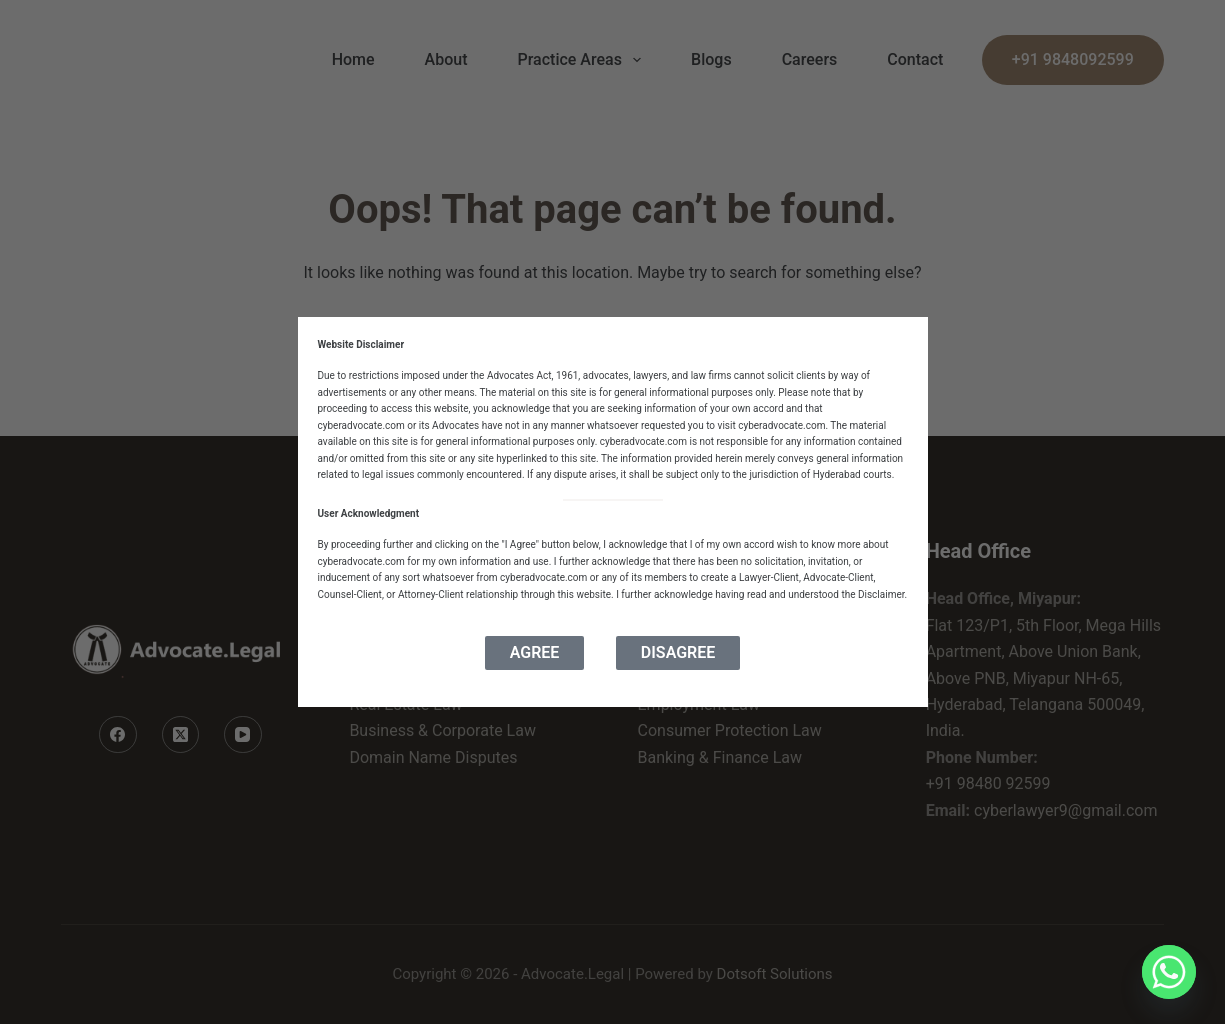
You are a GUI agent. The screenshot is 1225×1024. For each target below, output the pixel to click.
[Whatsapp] (1169, 972)
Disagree (678, 652)
